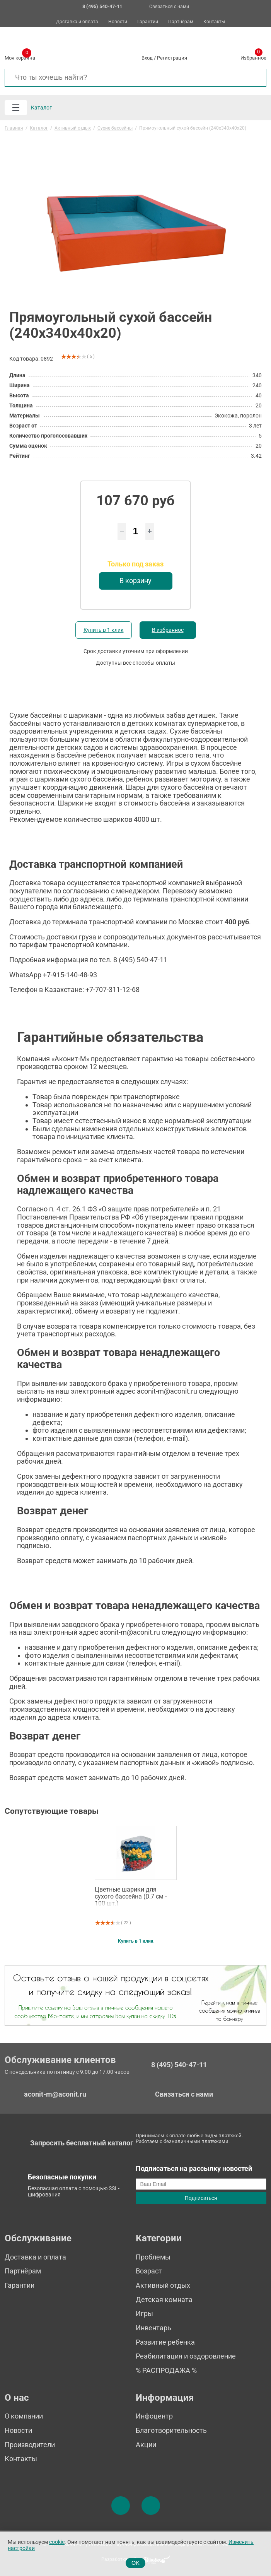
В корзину (135, 580)
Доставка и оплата (77, 21)
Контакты (214, 21)
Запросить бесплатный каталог (81, 2143)
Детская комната (164, 2299)
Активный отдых (163, 2285)
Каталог (41, 107)
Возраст (149, 2271)
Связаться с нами (169, 6)
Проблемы (153, 2257)
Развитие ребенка (165, 2342)
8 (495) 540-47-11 (179, 2065)
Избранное (253, 56)
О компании (24, 2416)
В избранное (168, 630)
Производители (30, 2445)
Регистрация (172, 58)
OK (135, 2563)
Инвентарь (153, 2328)
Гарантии (147, 21)
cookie (57, 2542)
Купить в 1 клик (104, 630)
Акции (146, 2445)
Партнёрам (180, 21)
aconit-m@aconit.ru (55, 2094)
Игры (144, 2313)
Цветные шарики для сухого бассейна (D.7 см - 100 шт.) (131, 1895)
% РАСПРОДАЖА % (166, 2370)
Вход (147, 58)
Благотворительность (171, 2430)
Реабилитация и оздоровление (186, 2356)
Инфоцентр (154, 2416)
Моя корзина (20, 56)
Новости (117, 21)
